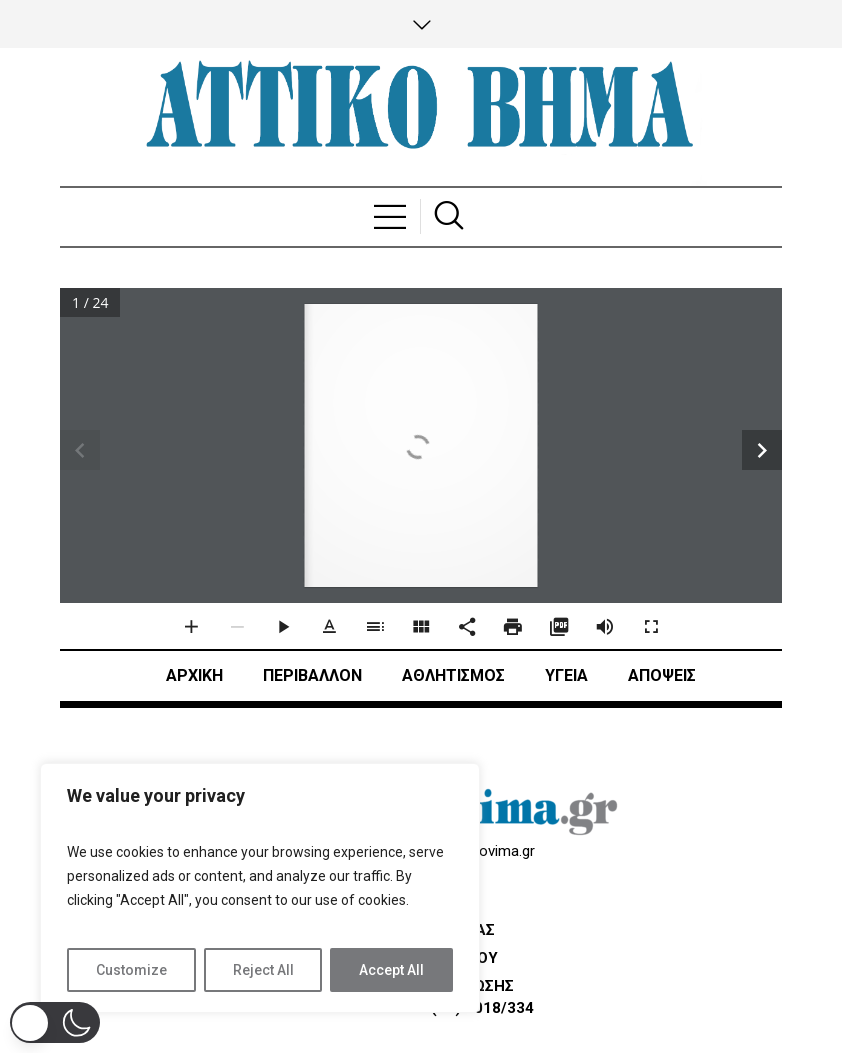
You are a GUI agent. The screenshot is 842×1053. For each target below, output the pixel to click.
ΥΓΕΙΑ (566, 675)
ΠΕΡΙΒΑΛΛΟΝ (312, 675)
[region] (260, 888)
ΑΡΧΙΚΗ (194, 675)
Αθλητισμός (453, 675)
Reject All (263, 970)
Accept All (391, 970)
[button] (55, 1022)
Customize (131, 970)
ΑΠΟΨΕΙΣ (662, 675)
